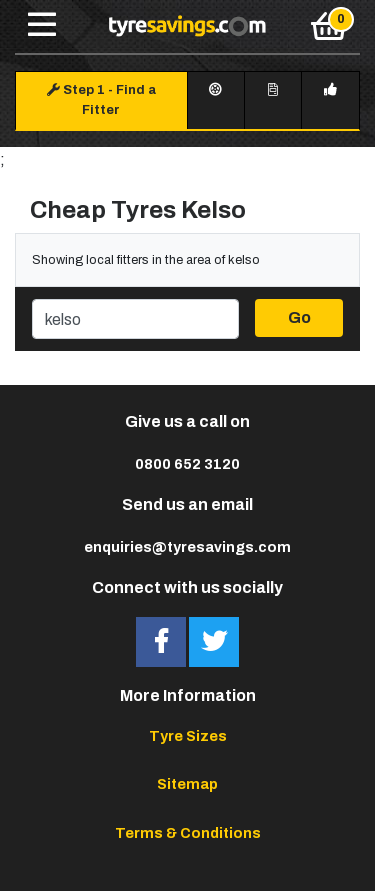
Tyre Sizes (188, 736)
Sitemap (187, 784)
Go (299, 317)
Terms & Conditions (188, 833)
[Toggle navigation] (42, 26)
